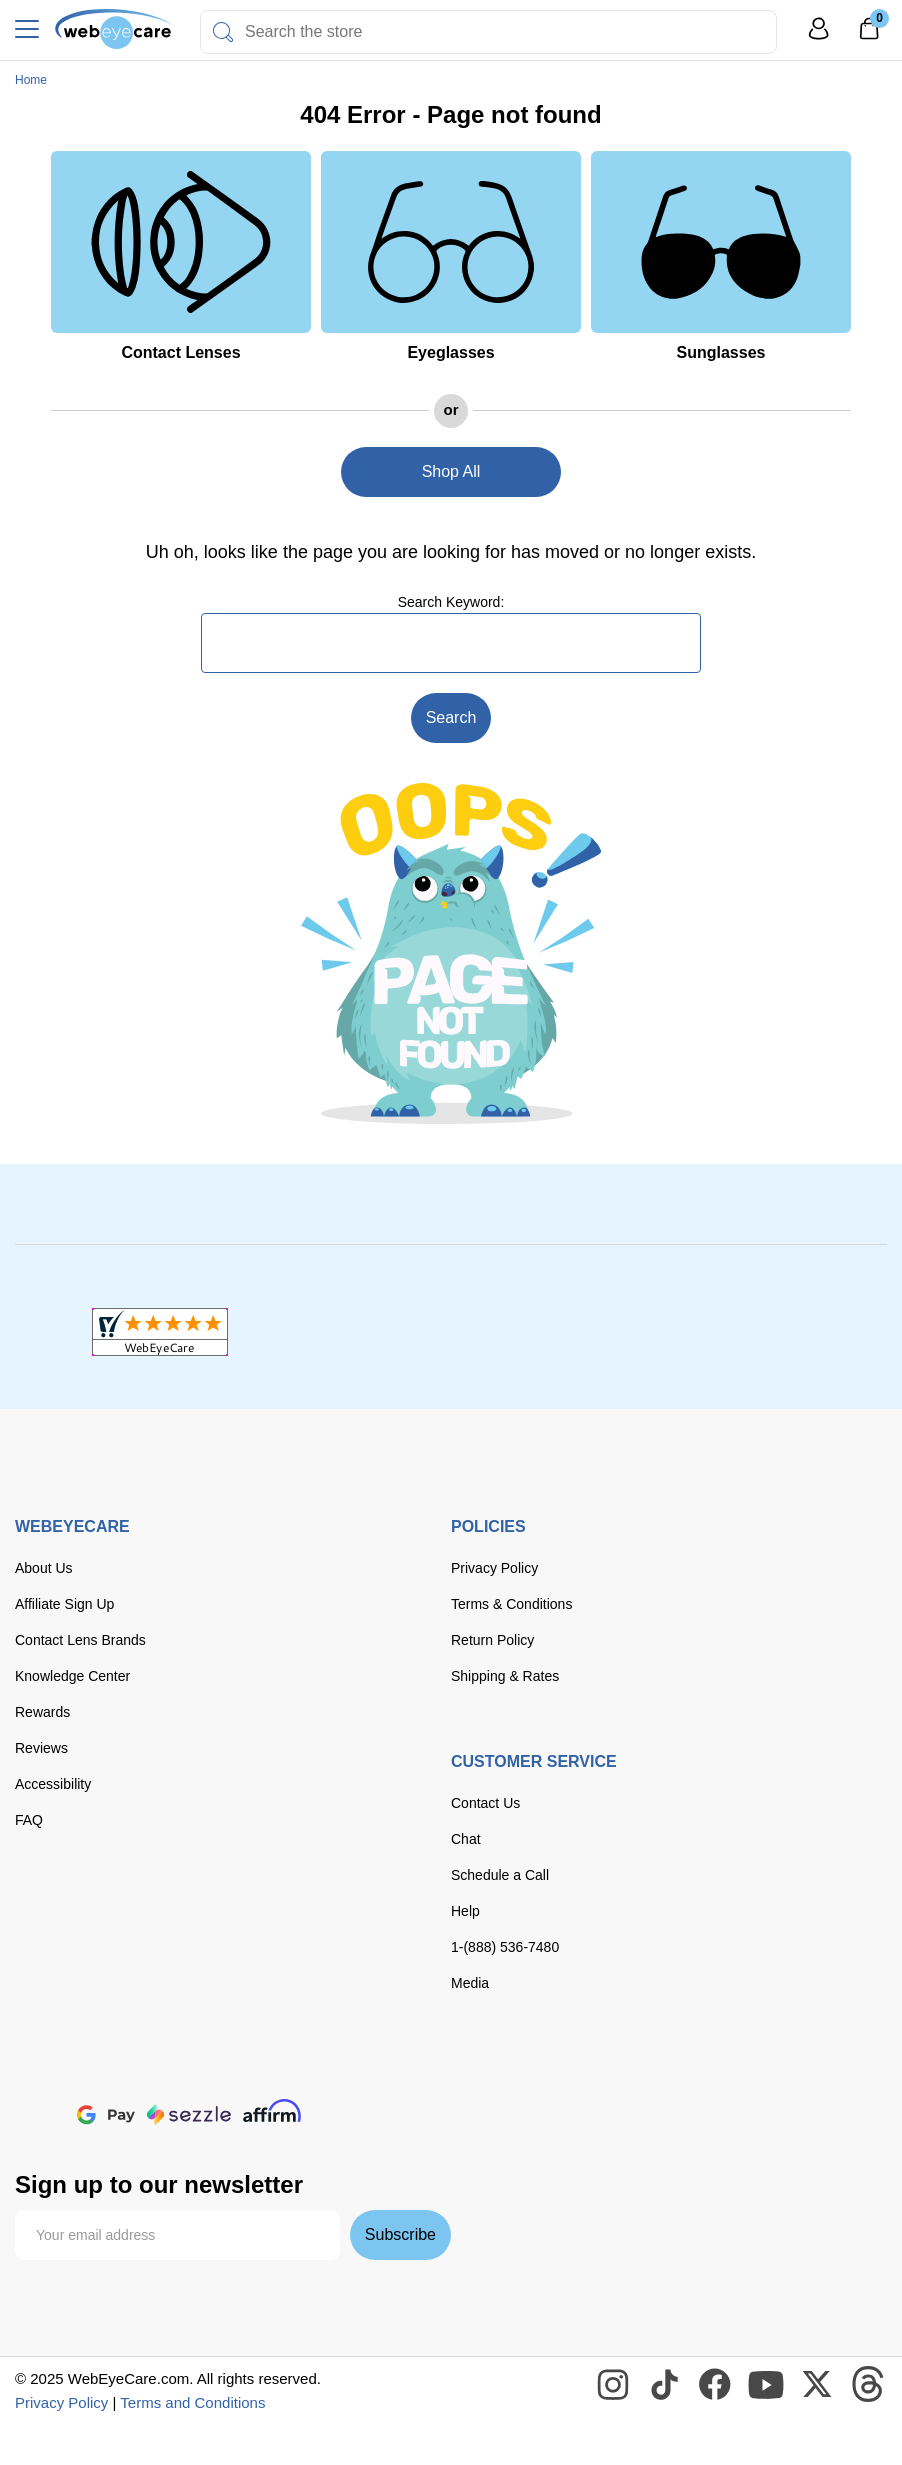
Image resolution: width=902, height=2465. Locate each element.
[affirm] (272, 2110)
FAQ (29, 1820)
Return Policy (492, 1640)
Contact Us (485, 1803)
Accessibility (53, 1784)
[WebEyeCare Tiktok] (665, 2385)
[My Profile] (819, 37)
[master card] (173, 2071)
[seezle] (189, 2114)
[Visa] (113, 2071)
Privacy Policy (494, 1568)
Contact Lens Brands (80, 1640)
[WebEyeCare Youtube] (767, 2385)
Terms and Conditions (192, 2402)
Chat (466, 1839)
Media (470, 1983)
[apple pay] (40, 2114)
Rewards (42, 1712)
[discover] (233, 2071)
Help (465, 1911)
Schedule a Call (500, 1875)
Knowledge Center (72, 1676)
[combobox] (488, 32)
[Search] (223, 32)
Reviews (41, 1748)
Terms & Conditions (511, 1604)
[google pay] (106, 2114)
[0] (869, 35)
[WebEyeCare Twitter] (818, 2385)
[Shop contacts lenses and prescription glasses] (114, 29)
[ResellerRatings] (741, 1332)
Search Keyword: (451, 602)
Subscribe (400, 2234)
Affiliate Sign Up (64, 1604)
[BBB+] (451, 1332)
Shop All (451, 471)
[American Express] (294, 2071)
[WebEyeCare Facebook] (716, 2385)
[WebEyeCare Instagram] (614, 2385)
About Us (44, 1568)
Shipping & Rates (505, 1676)
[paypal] (364, 2071)
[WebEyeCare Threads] (869, 2385)
